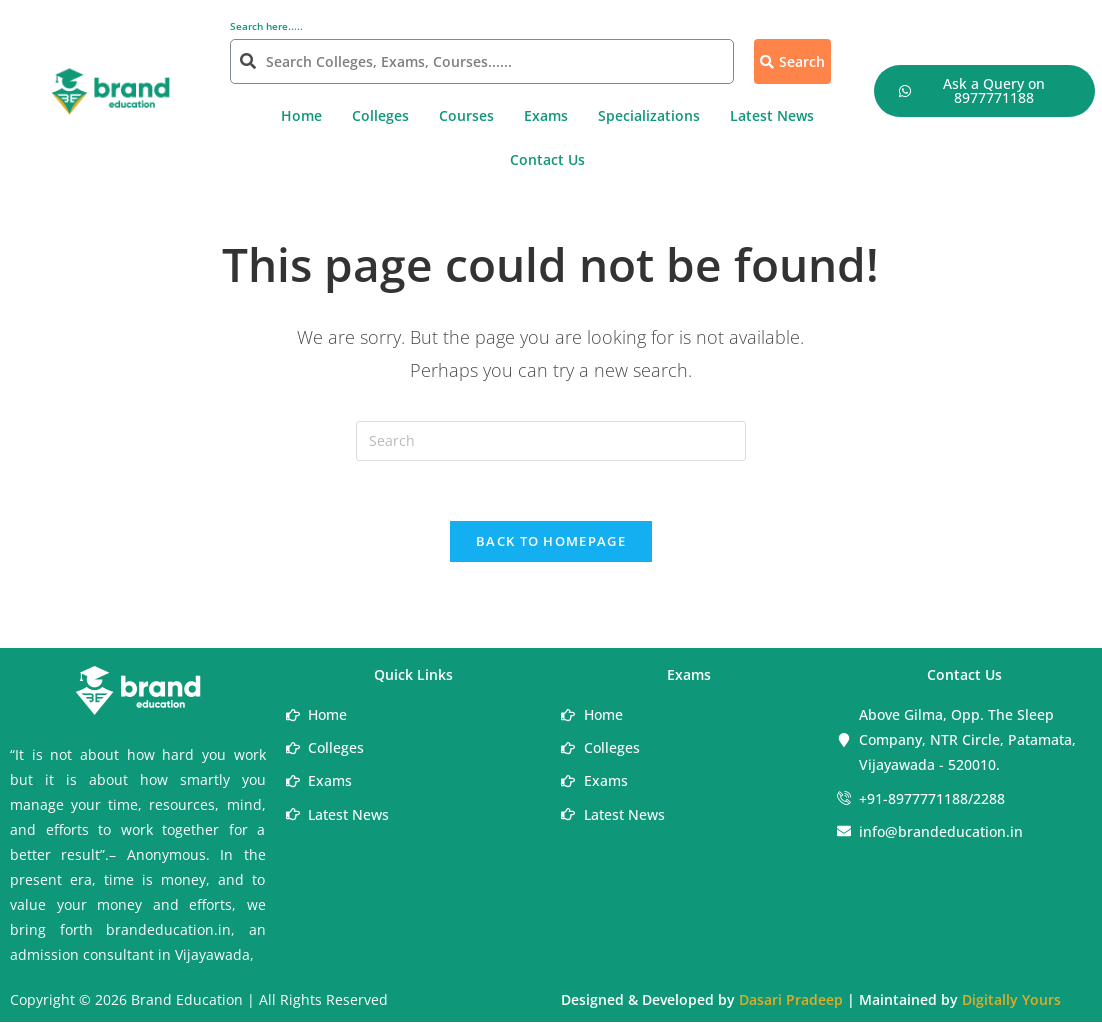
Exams (546, 115)
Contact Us (547, 159)
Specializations (649, 115)
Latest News (772, 115)
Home (301, 115)
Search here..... (266, 26)
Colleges (380, 115)
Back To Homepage (551, 542)
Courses (466, 115)
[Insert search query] (551, 441)
